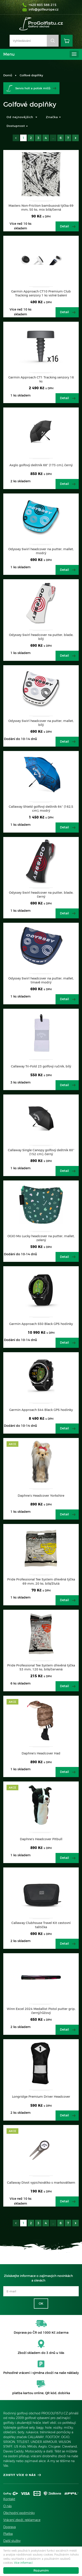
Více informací (23, 2562)
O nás (7, 2506)
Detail (64, 226)
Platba (8, 2534)
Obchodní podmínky (19, 2513)
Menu (9, 54)
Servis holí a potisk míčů (32, 88)
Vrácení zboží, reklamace (21, 2520)
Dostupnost (17, 126)
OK (41, 2304)
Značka (53, 117)
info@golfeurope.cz (44, 9)
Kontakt (9, 2499)
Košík (67, 41)
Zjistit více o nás (19, 2475)
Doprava (9, 2527)
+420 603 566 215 (42, 5)
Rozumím (41, 2570)
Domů (7, 75)
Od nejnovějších (22, 117)
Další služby (12, 2541)
